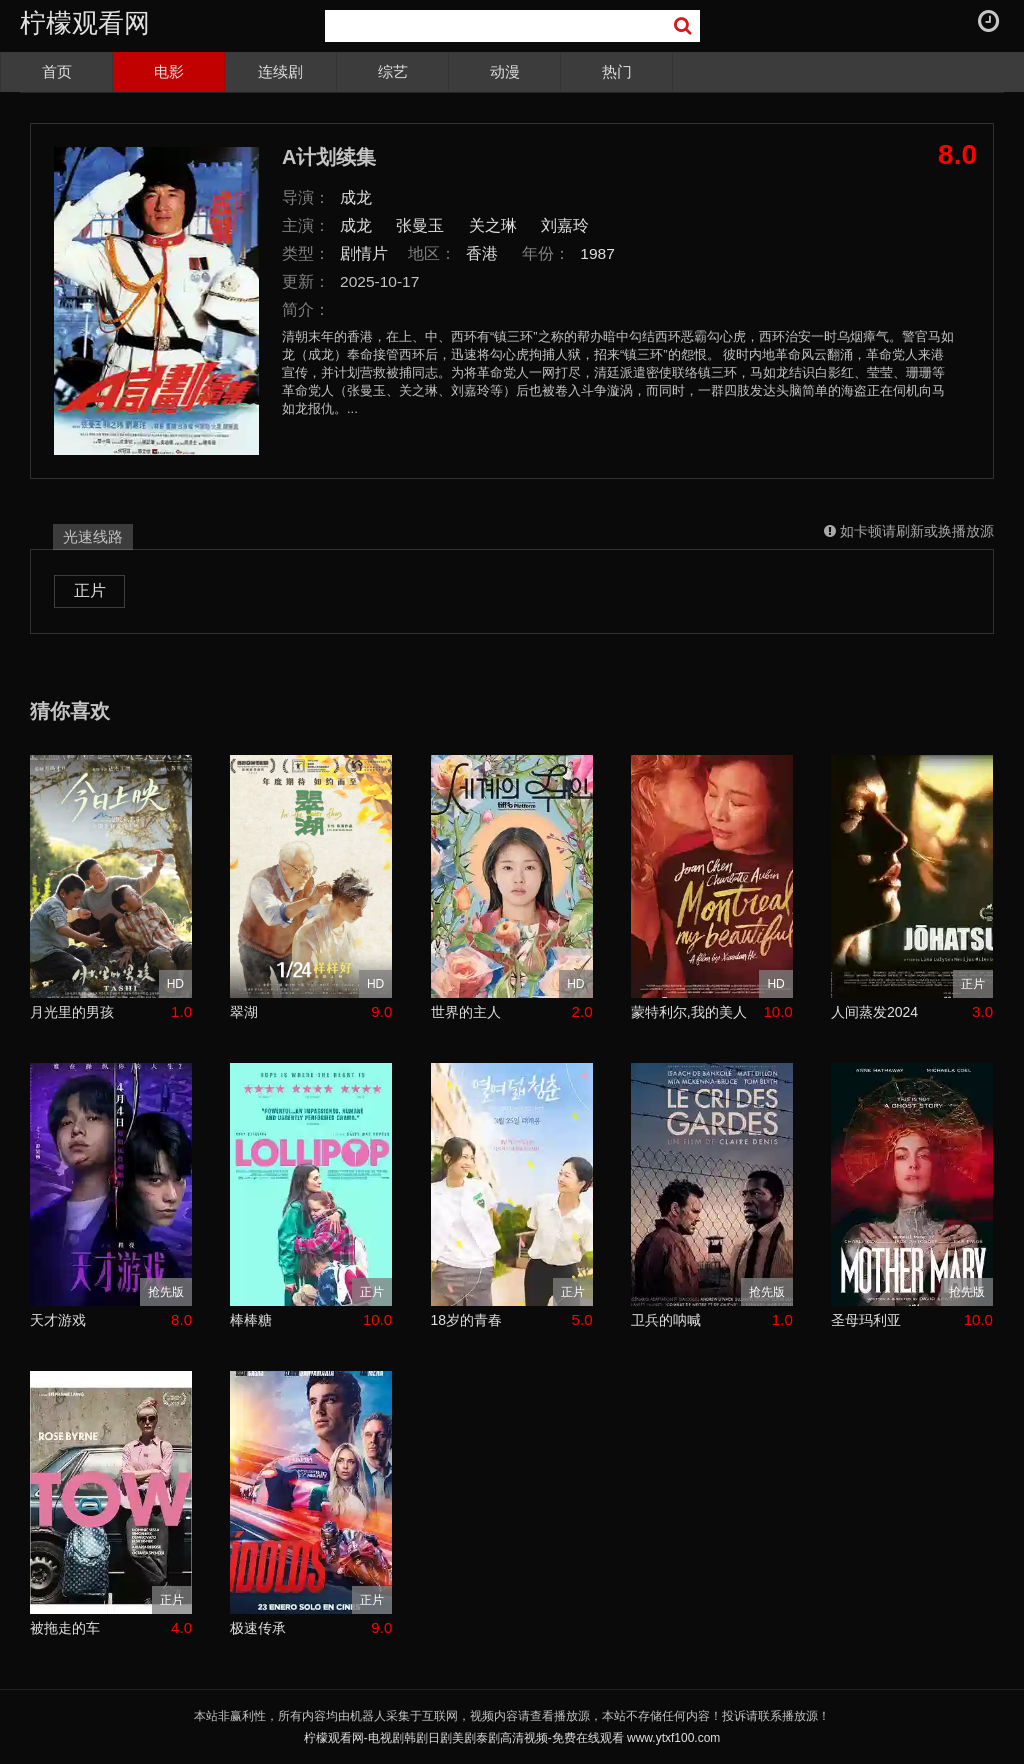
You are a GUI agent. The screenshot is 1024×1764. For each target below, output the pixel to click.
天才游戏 (58, 1320)
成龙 (356, 197)
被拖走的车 (65, 1628)
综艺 (393, 71)
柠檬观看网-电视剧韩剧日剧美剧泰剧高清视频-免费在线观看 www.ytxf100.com (512, 1738)
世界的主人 (466, 1012)
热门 (617, 71)
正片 (90, 590)
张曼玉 (420, 225)
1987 (597, 253)
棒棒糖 (251, 1320)
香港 (482, 253)
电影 (169, 71)
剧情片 (364, 253)
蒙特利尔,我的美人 (689, 1012)
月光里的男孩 (72, 1012)
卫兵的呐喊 (666, 1320)
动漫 (505, 71)
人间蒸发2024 (874, 1012)
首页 (57, 71)
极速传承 (258, 1628)
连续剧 (280, 71)
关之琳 (493, 225)
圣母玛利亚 (866, 1320)
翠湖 (244, 1012)
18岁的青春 (467, 1320)
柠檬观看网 (85, 23)
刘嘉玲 (565, 225)
